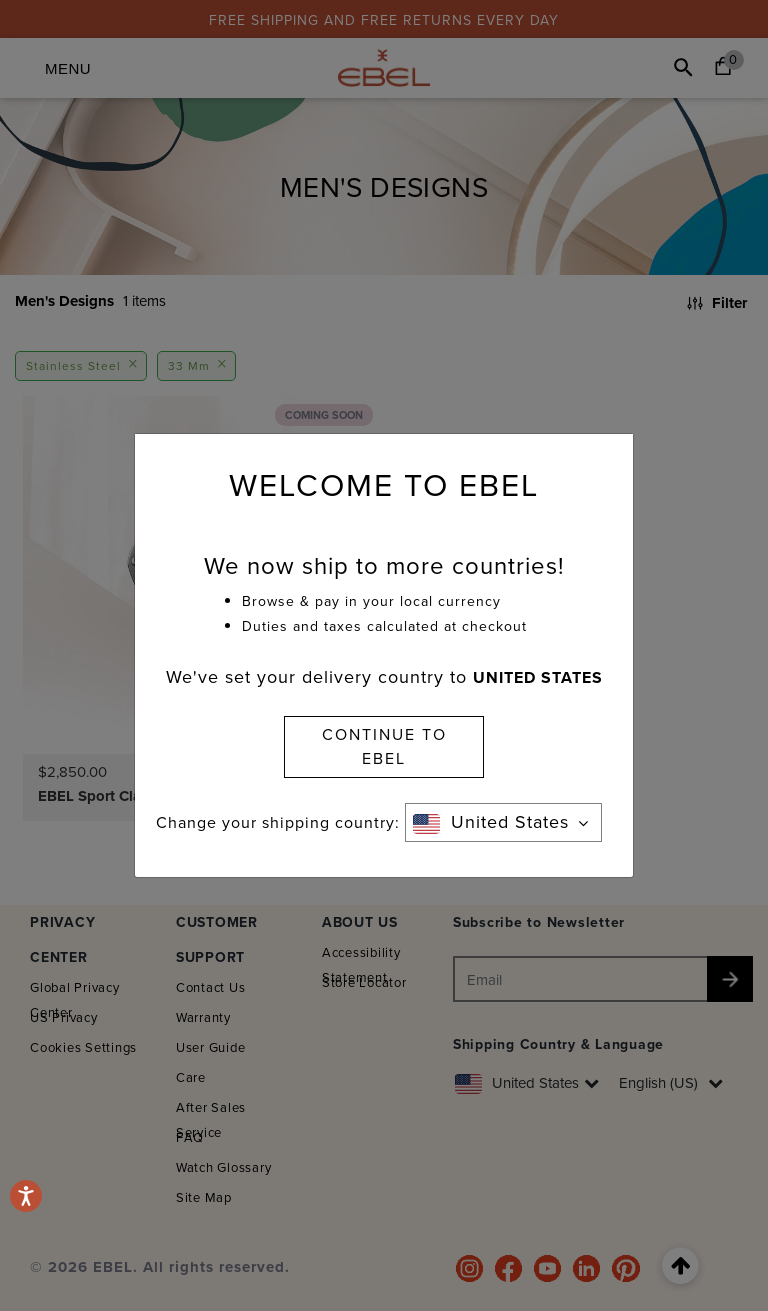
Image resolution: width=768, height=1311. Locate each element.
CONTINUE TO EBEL (384, 746)
